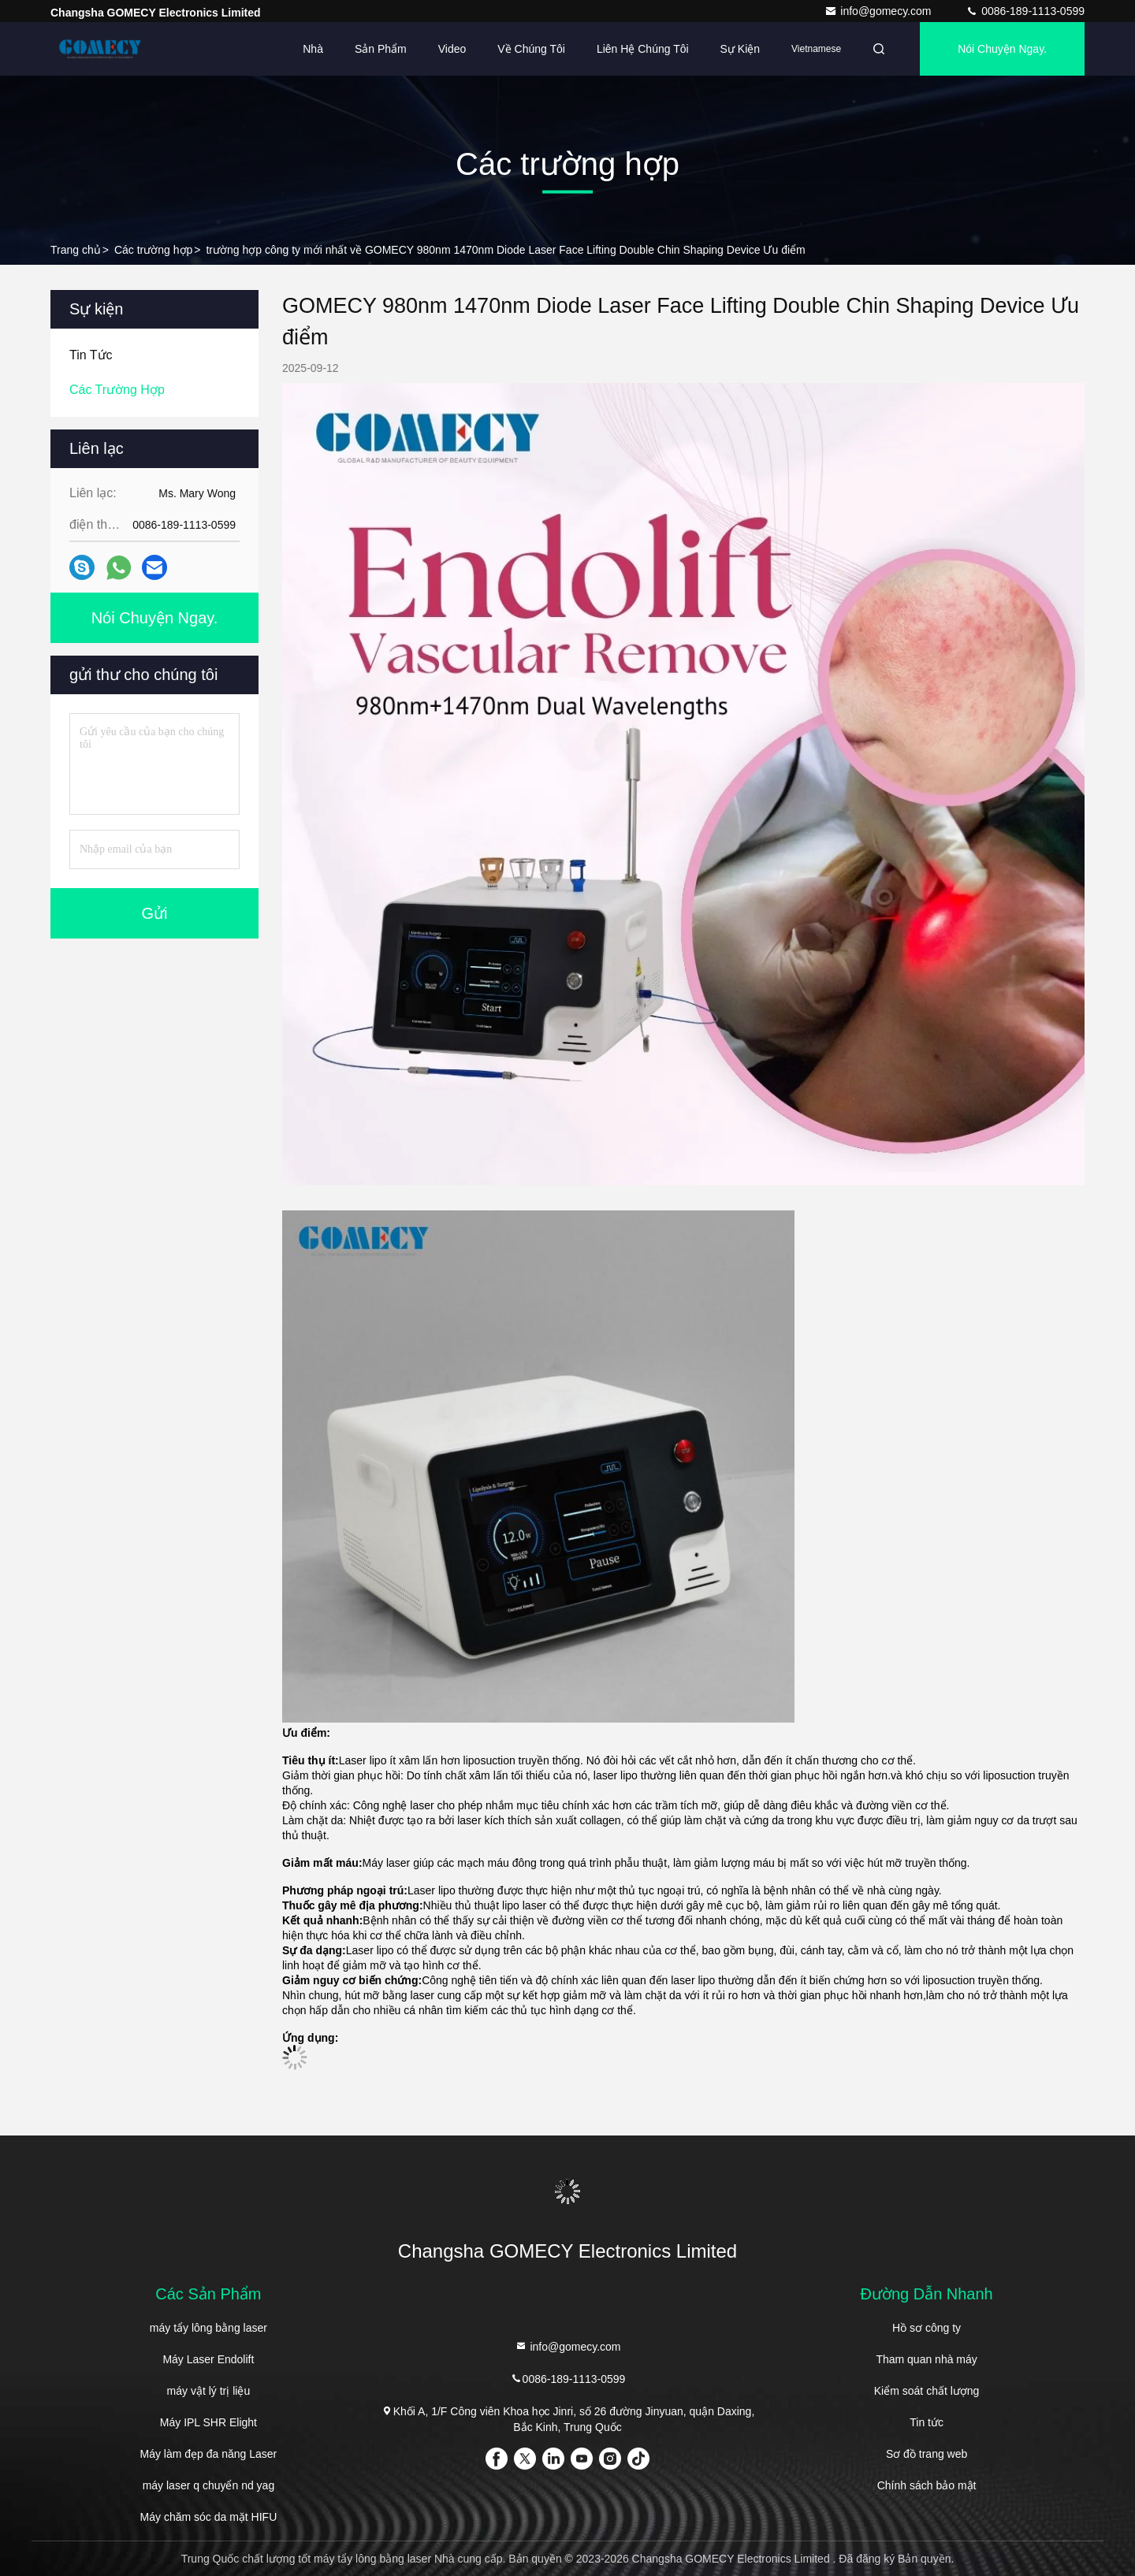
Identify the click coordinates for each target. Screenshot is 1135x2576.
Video (452, 49)
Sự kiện (740, 49)
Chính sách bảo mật (927, 2485)
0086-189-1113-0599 (1025, 11)
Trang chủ (75, 249)
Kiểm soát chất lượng (927, 2391)
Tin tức (926, 2422)
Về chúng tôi (531, 49)
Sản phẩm (381, 49)
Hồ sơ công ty (926, 2327)
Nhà (313, 49)
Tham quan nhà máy (926, 2359)
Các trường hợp (153, 249)
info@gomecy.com (879, 11)
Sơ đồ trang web (926, 2454)
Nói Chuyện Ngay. (1002, 49)
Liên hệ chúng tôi (643, 49)
